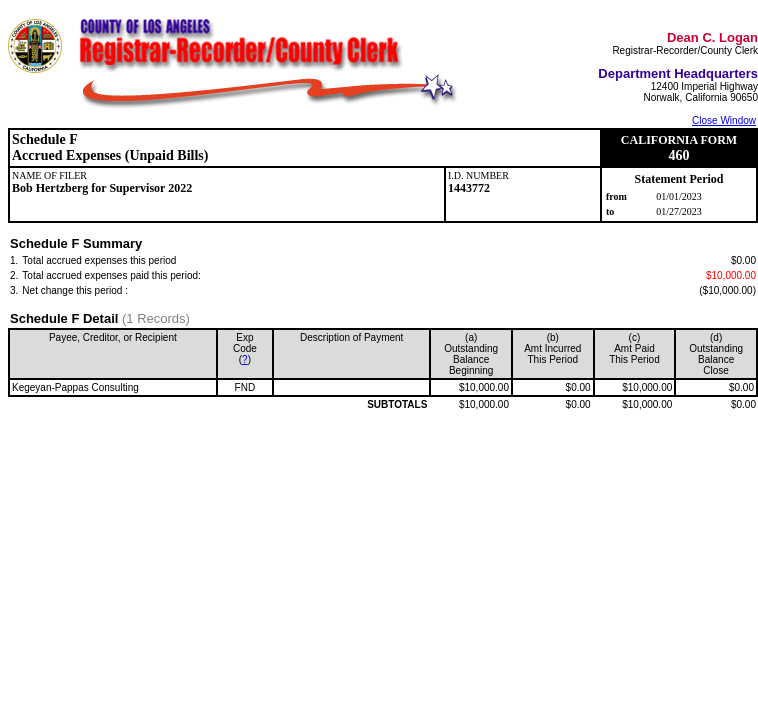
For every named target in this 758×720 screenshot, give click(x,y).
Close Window (724, 120)
